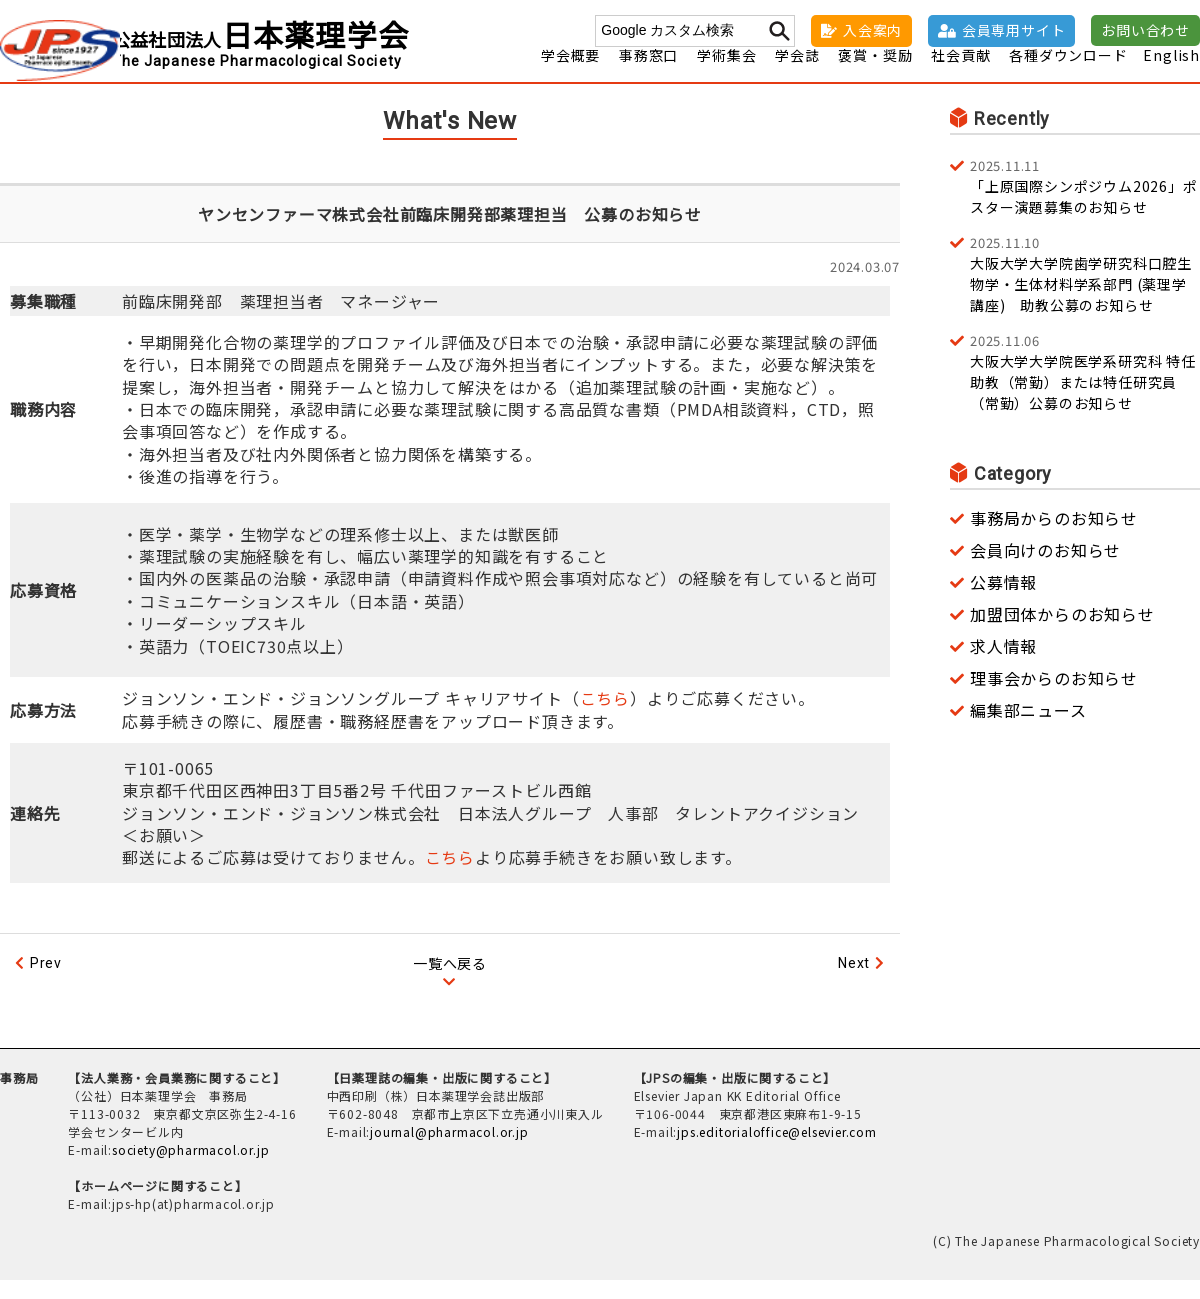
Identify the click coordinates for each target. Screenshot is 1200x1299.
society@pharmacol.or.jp (190, 1168)
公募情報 (1003, 600)
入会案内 (872, 30)
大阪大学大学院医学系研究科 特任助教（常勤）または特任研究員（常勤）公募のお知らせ (1085, 389)
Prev (46, 981)
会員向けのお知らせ (1045, 568)
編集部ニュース (1028, 728)
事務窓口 (648, 73)
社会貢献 (960, 73)
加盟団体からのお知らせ (1062, 632)
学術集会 (726, 73)
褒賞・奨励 (875, 73)
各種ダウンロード (1068, 73)
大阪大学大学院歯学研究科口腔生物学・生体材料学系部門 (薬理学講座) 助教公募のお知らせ (1085, 291)
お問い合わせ (1145, 30)
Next (854, 981)
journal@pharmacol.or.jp (449, 1150)
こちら (605, 717)
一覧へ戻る (450, 981)
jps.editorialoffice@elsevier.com (777, 1150)
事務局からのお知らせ (1054, 536)
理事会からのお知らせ (1054, 696)
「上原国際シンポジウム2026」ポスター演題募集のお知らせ (1085, 204)
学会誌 (797, 73)
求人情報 (1003, 664)
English (1171, 73)
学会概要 (570, 73)
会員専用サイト (1014, 30)
